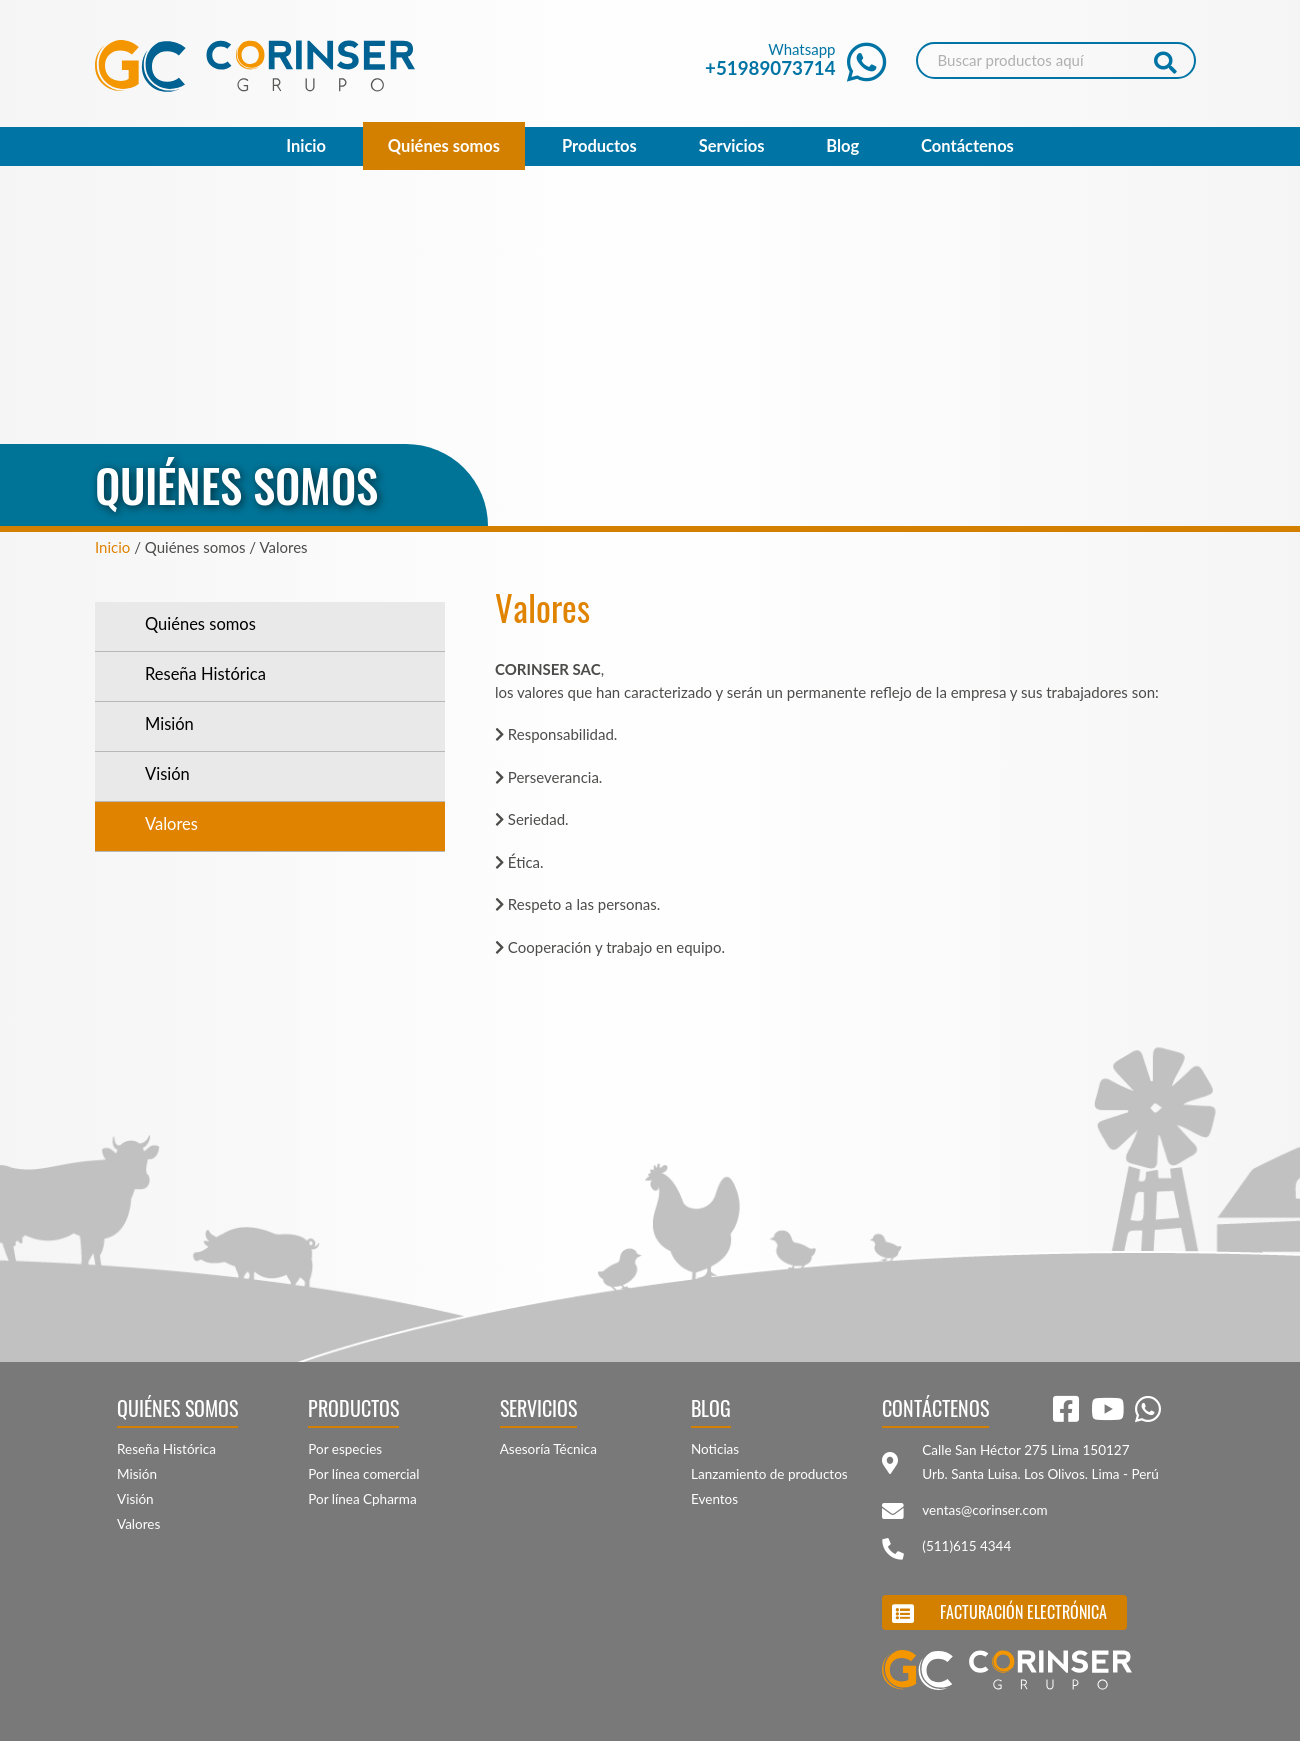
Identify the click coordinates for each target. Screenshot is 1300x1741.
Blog (842, 146)
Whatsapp (795, 59)
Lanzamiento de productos (769, 1474)
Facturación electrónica (1023, 1612)
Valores (171, 824)
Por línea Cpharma (362, 1499)
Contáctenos (967, 146)
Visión (167, 774)
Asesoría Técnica (548, 1449)
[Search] (1056, 60)
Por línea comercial (363, 1474)
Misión (169, 724)
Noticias (715, 1449)
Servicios (732, 146)
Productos (599, 146)
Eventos (714, 1499)
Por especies (345, 1449)
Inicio (306, 146)
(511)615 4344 (966, 1546)
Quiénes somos (444, 146)
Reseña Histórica (205, 674)
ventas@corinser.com (984, 1510)
